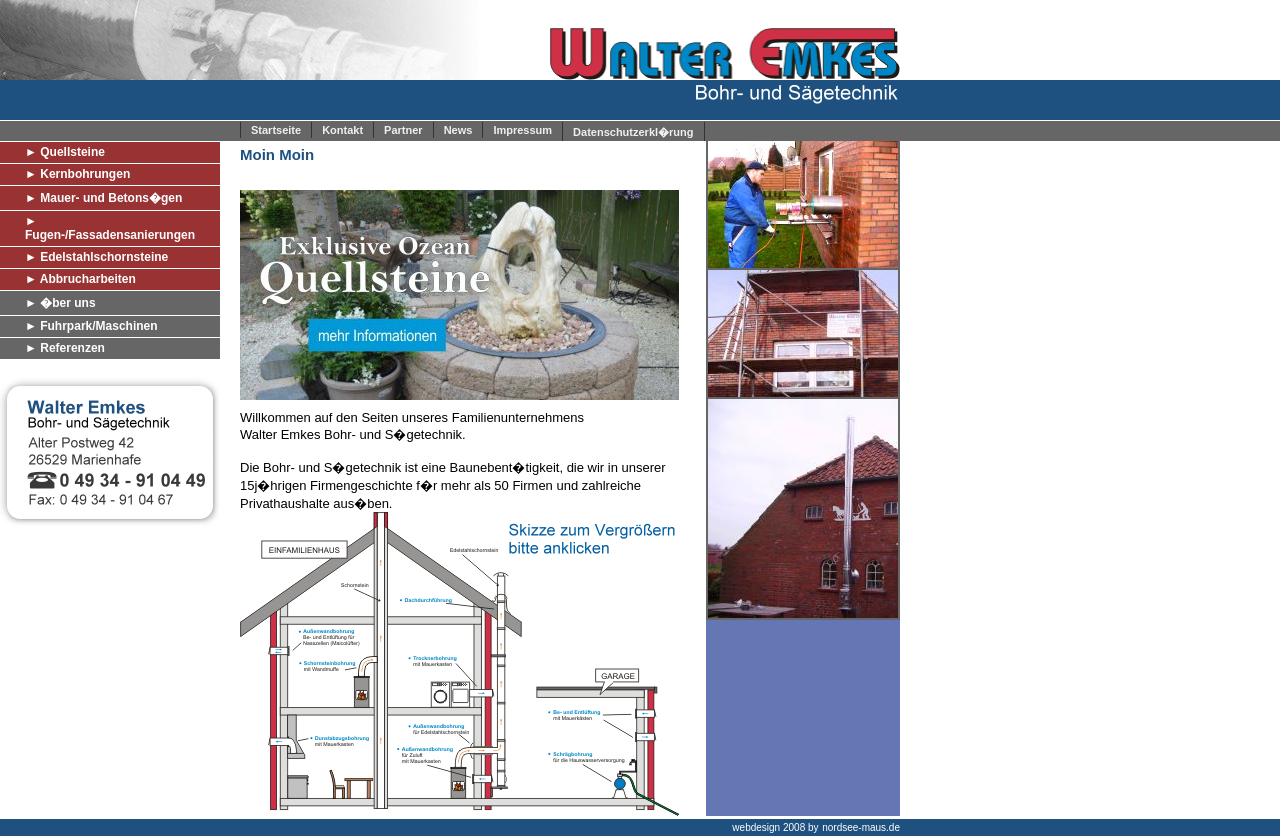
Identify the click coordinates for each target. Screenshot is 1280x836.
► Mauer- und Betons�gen (103, 198)
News (458, 130)
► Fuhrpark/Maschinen (91, 326)
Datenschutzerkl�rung (633, 132)
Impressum (522, 130)
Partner (403, 130)
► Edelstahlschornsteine (96, 257)
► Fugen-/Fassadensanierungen (110, 228)
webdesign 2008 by (775, 827)
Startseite (276, 130)
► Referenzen (65, 348)
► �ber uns (60, 303)
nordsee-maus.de (861, 827)
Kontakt (342, 130)
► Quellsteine (65, 152)
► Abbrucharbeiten (80, 279)
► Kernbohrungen (77, 174)
